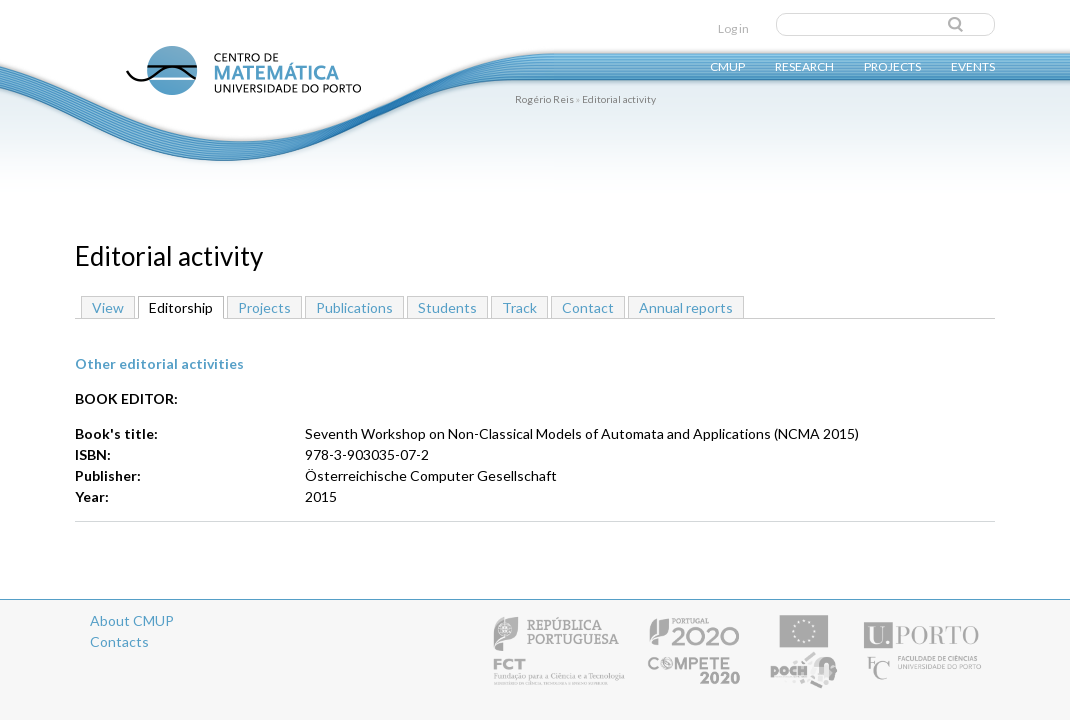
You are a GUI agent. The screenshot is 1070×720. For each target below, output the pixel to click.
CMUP (727, 65)
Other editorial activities (159, 363)
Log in (733, 28)
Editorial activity (619, 99)
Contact (588, 307)
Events (973, 65)
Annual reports (686, 307)
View (108, 307)
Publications (354, 307)
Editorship (186, 306)
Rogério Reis (544, 99)
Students (447, 307)
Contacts (119, 641)
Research (804, 65)
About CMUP (132, 620)
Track (519, 307)
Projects (892, 65)
